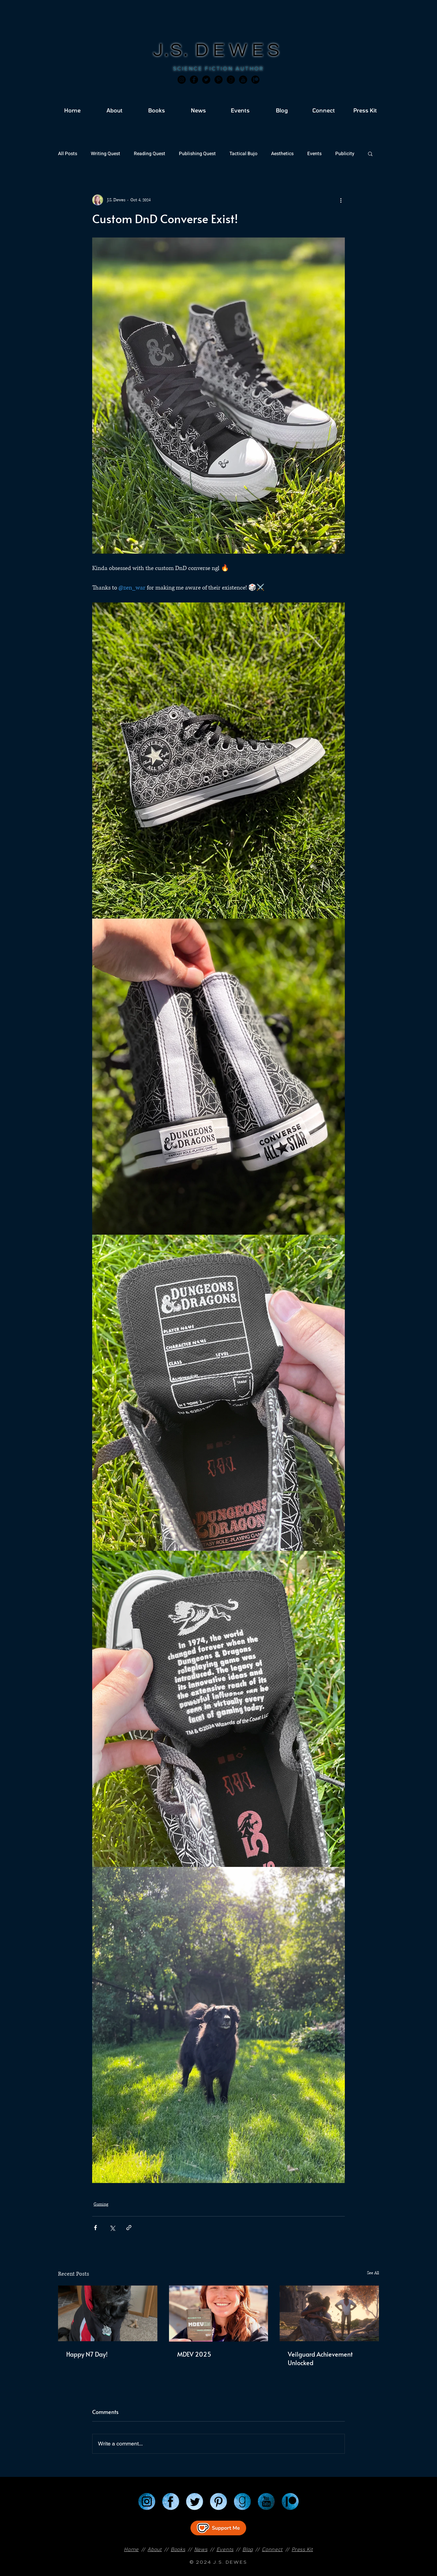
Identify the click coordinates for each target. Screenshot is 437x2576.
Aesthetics (282, 154)
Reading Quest (149, 154)
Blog (247, 2549)
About (154, 2549)
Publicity (344, 154)
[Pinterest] (218, 80)
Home (131, 2549)
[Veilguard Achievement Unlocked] (329, 2313)
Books (178, 2549)
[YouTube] (266, 2501)
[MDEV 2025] (218, 2314)
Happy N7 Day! (87, 2354)
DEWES (239, 50)
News (201, 2549)
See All (373, 2273)
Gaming (101, 2204)
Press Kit (302, 2549)
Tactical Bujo (243, 154)
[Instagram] (182, 80)
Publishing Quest (197, 154)
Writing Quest (105, 154)
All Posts (67, 154)
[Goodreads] (231, 80)
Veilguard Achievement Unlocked (320, 2358)
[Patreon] (290, 2501)
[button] (370, 153)
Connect (272, 2549)
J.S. (174, 50)
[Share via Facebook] (95, 2227)
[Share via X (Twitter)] (112, 2227)
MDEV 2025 (194, 2354)
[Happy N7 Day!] (107, 2313)
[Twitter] (206, 80)
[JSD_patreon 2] (255, 80)
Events (314, 154)
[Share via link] (129, 2227)
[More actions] (341, 200)
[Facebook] (194, 80)
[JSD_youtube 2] (243, 80)
